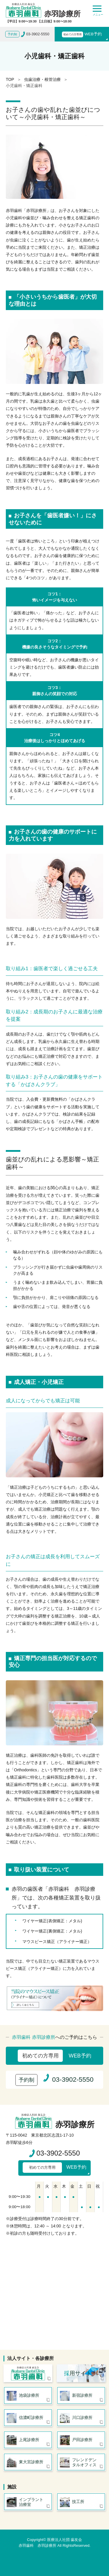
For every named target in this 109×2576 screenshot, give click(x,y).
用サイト (78, 2373)
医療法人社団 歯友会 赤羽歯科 (27, 2373)
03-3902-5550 (58, 2153)
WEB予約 (82, 34)
